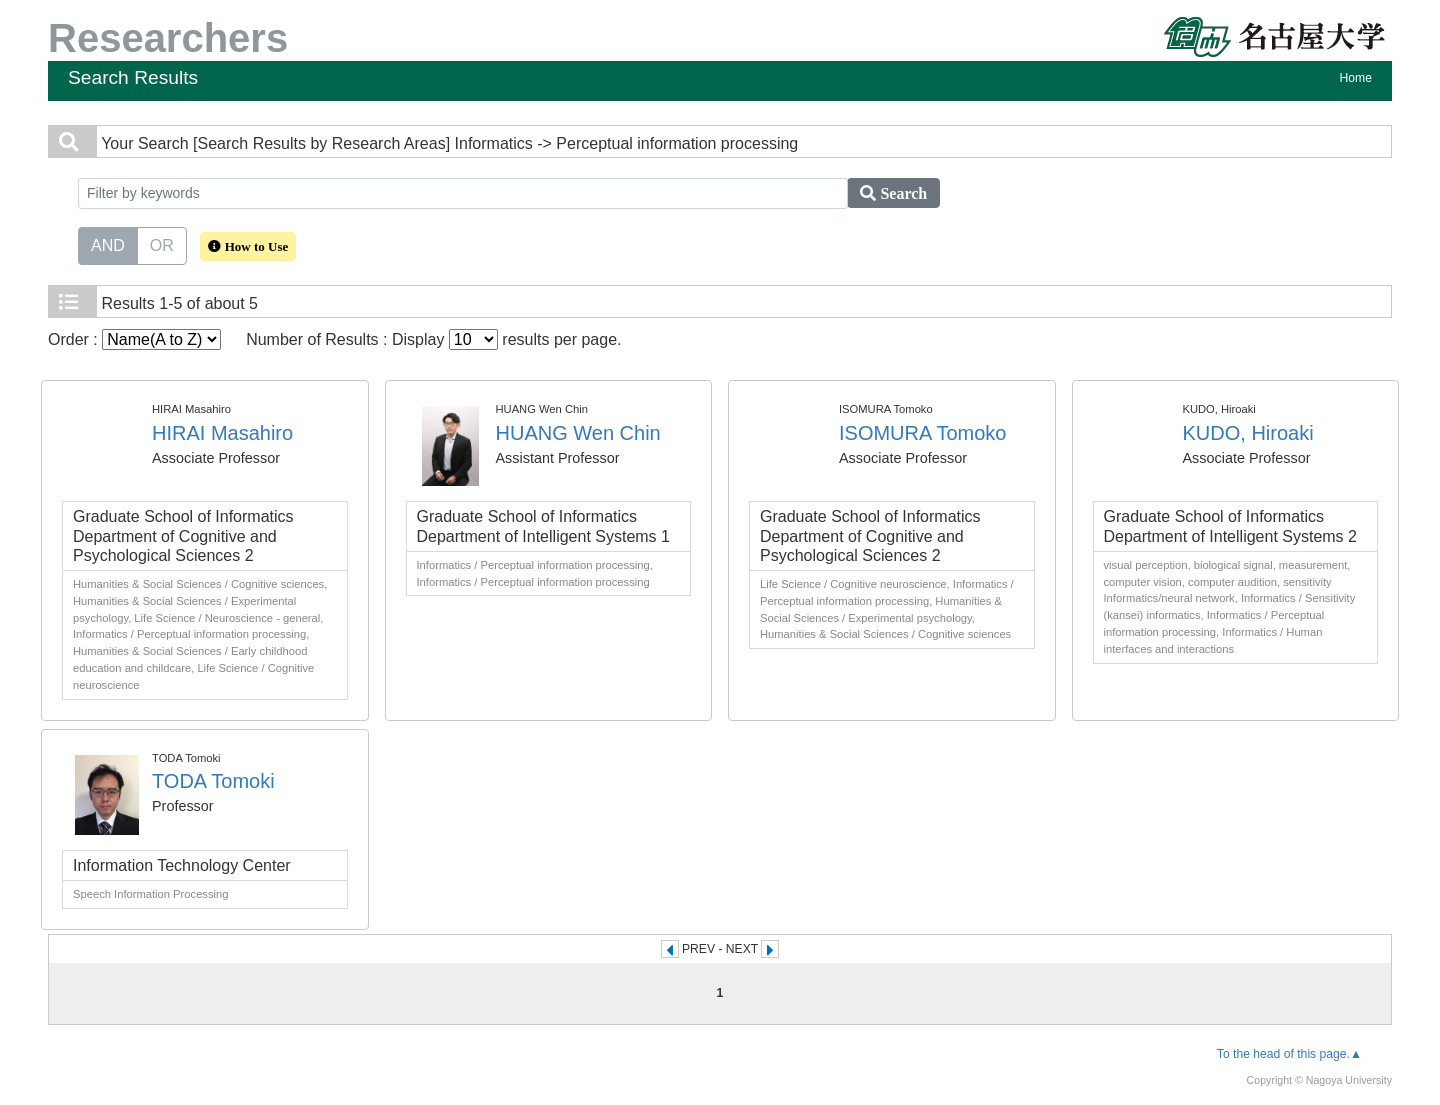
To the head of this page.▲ (1289, 1054)
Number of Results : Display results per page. (433, 339)
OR (162, 244)
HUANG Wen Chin (578, 433)
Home (1356, 78)
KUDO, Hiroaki (1248, 433)
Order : (134, 339)
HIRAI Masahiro (222, 433)
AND (108, 244)
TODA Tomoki (213, 781)
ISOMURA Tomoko (922, 433)
